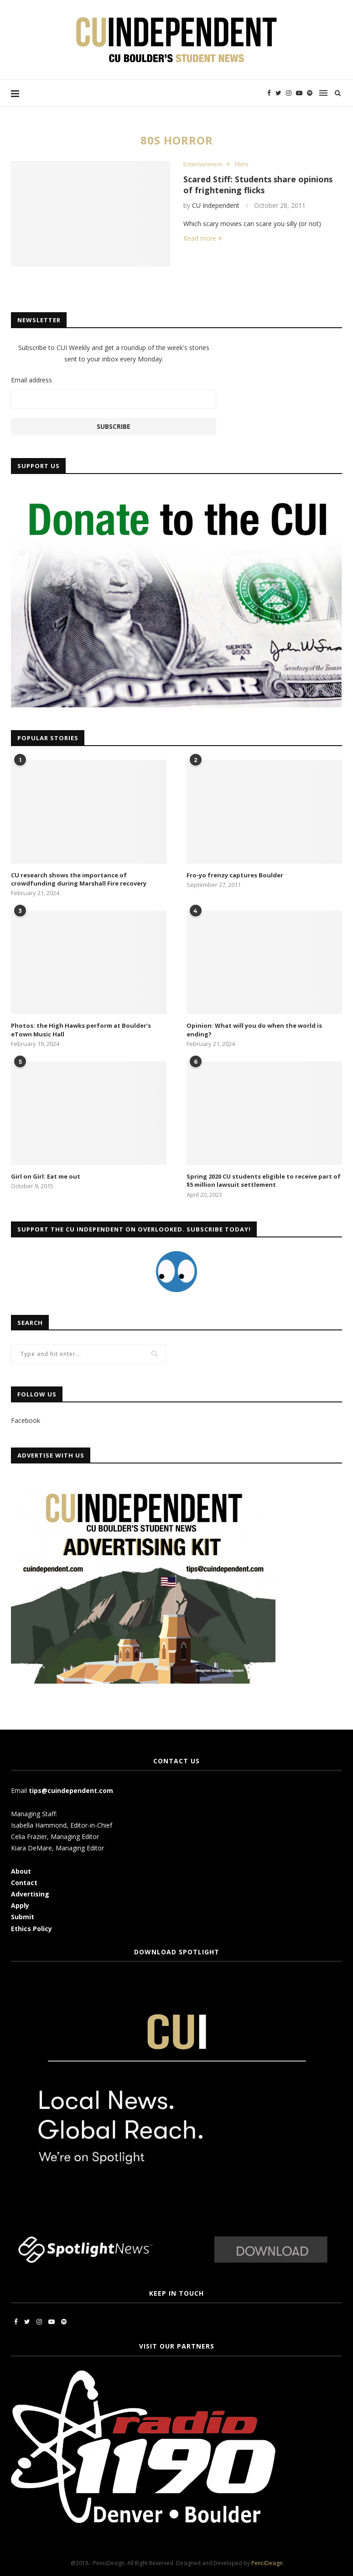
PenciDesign (267, 2563)
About (21, 1871)
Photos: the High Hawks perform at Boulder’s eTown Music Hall (81, 1029)
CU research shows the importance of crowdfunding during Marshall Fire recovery (78, 879)
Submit (22, 1916)
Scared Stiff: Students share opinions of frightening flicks (258, 185)
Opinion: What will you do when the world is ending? (254, 1029)
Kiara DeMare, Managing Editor (57, 1848)
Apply (21, 1905)
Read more (202, 238)
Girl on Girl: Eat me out (45, 1176)
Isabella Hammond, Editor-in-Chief (61, 1825)
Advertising (30, 1894)
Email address (31, 380)
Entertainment (203, 164)
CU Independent (215, 205)
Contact (24, 1882)
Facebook (25, 1420)
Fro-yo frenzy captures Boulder (235, 875)
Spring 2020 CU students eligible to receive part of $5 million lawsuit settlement (264, 1180)
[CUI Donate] (176, 492)
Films (242, 164)
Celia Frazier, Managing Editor (55, 1836)
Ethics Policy (31, 1928)
